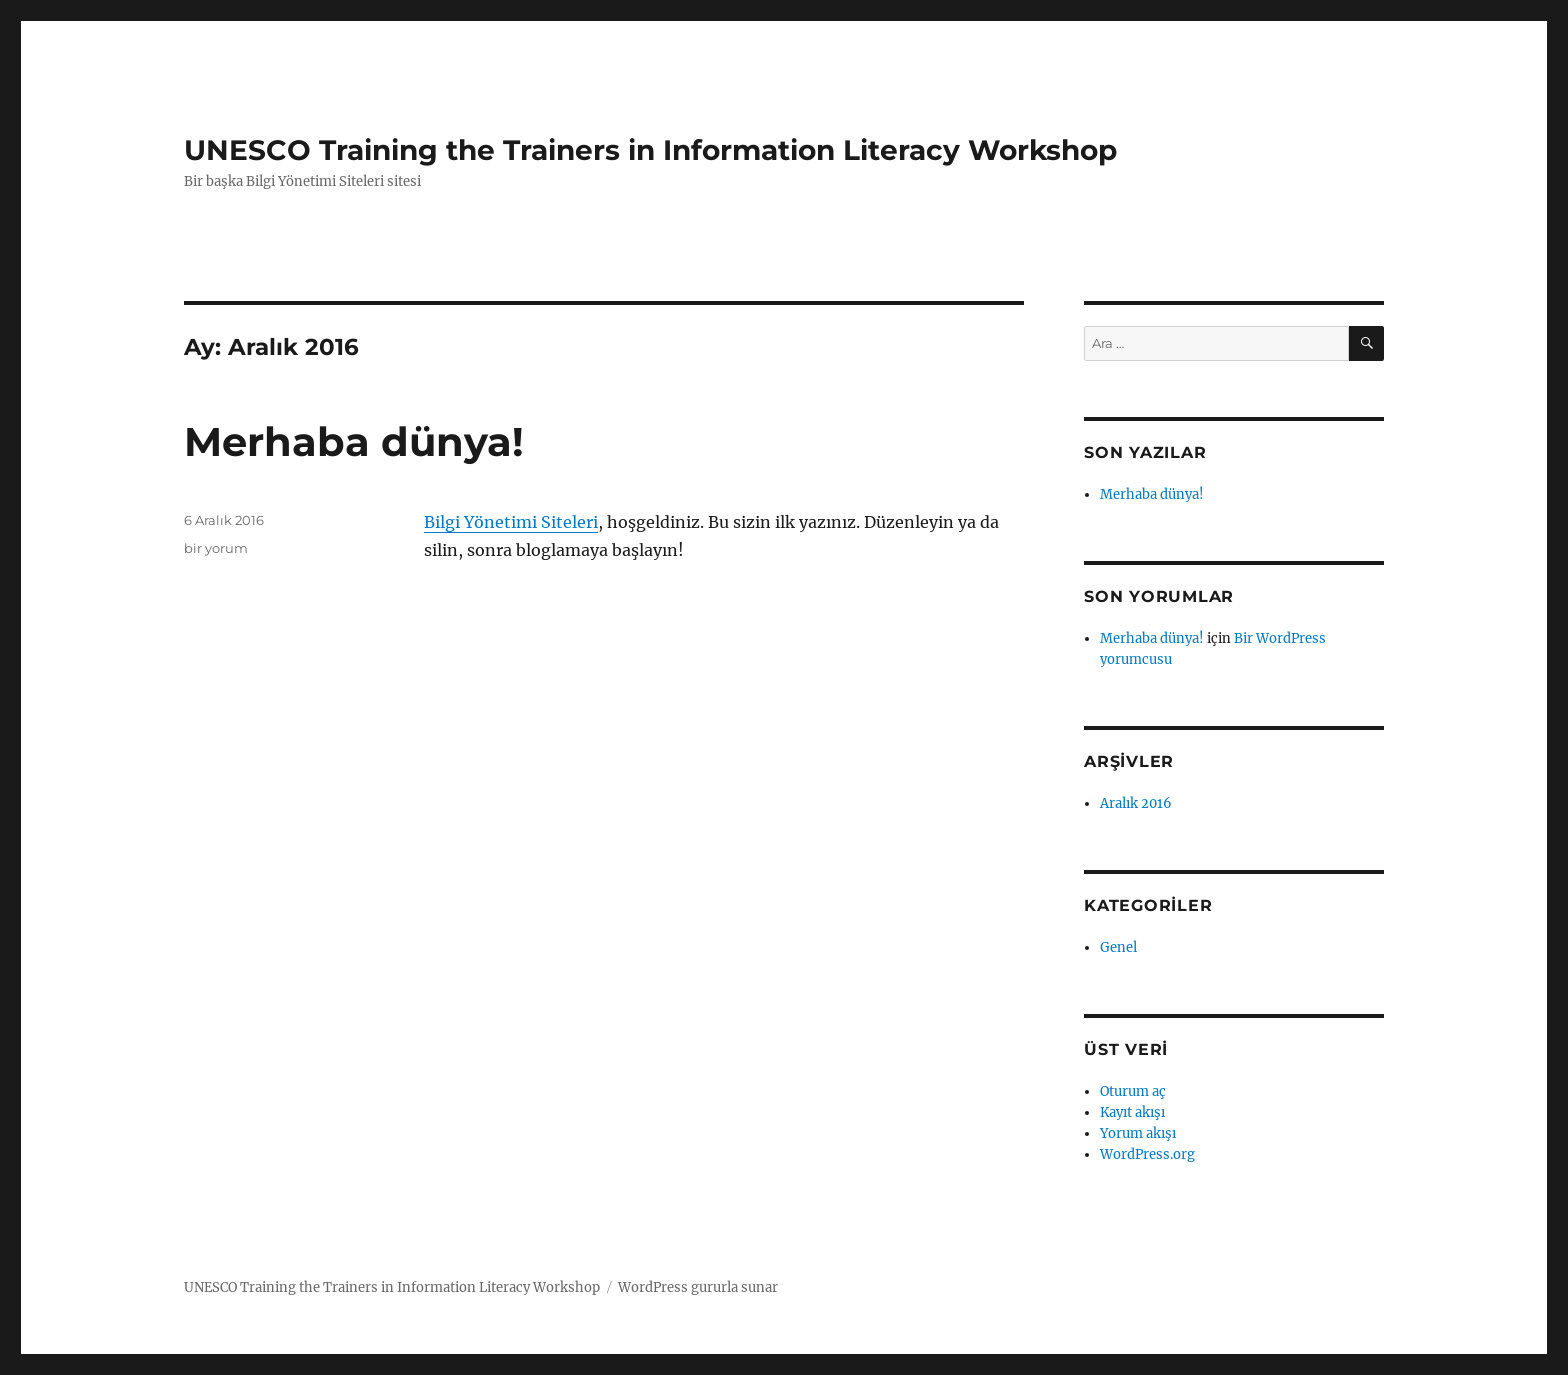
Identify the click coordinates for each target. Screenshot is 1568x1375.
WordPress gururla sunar (698, 1287)
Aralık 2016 (1136, 803)
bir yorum (216, 548)
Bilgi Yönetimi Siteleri (511, 522)
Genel (1118, 947)
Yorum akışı (1138, 1133)
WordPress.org (1147, 1154)
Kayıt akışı (1132, 1112)
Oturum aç (1133, 1091)
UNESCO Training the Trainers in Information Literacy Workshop (650, 150)
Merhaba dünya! (354, 441)
